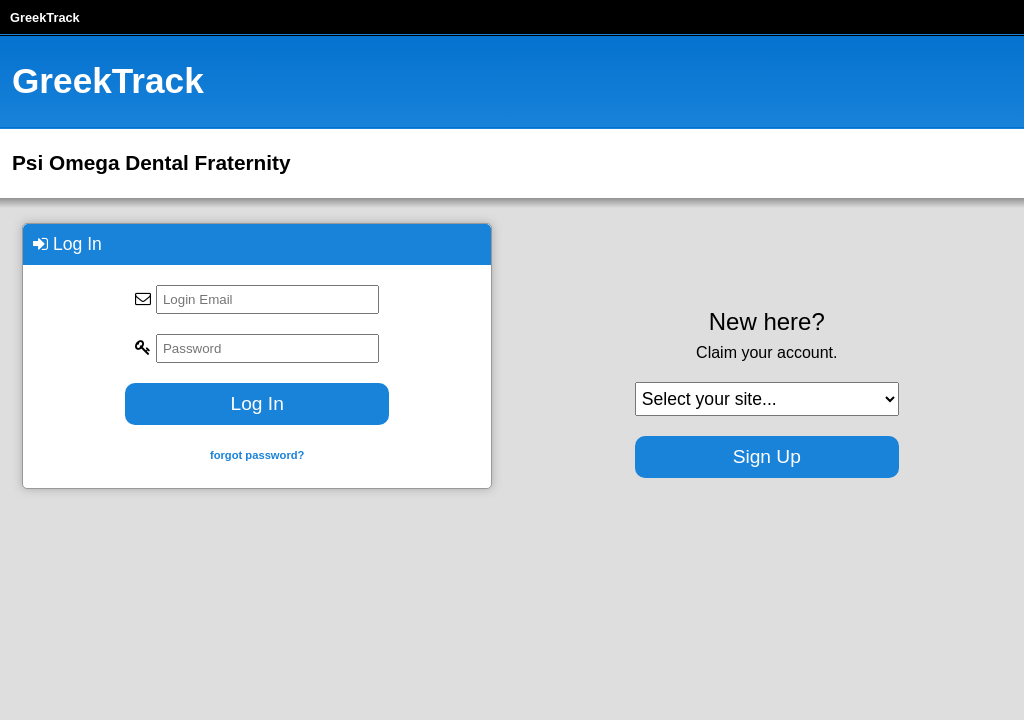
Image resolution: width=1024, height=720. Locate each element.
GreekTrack (45, 17)
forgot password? (257, 455)
